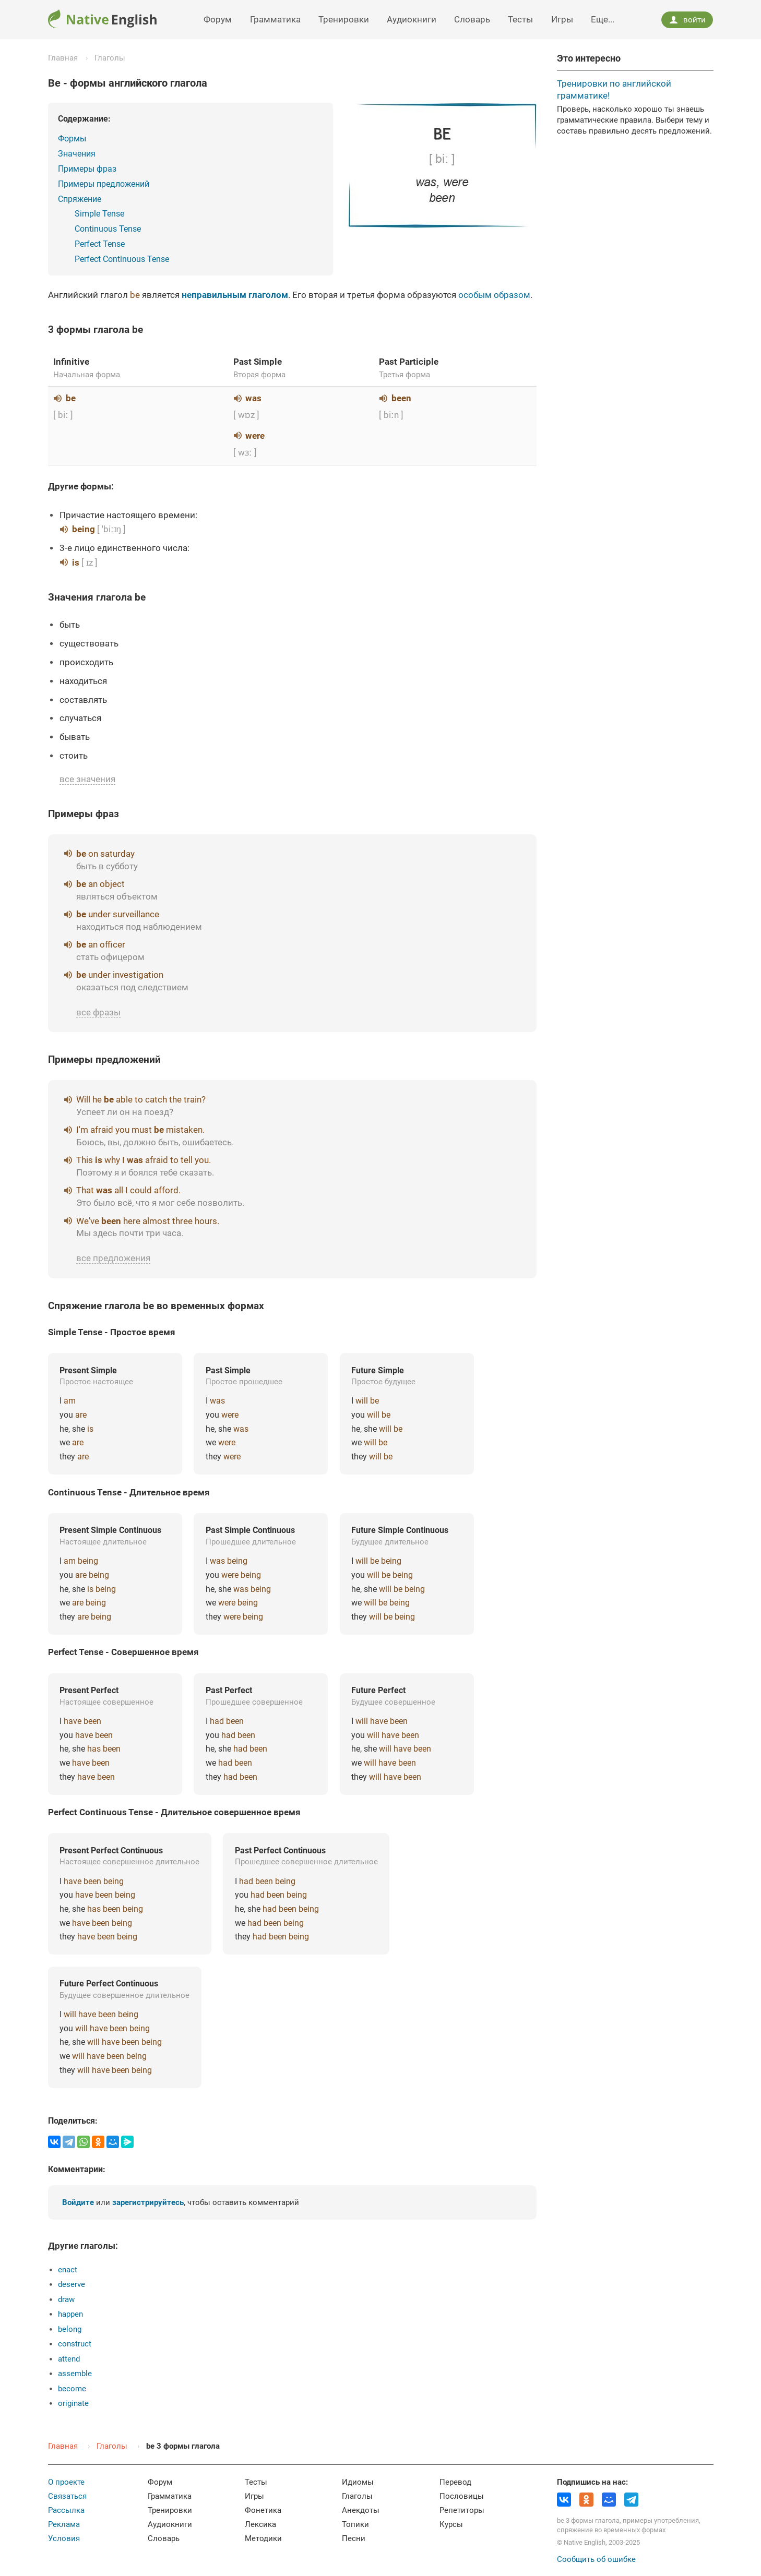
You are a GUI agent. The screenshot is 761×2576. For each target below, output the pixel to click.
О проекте (66, 2482)
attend (69, 2359)
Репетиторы (461, 2510)
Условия (64, 2538)
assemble (75, 2373)
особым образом (494, 295)
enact (67, 2269)
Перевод (455, 2482)
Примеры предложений (103, 184)
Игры (562, 19)
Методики (263, 2538)
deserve (71, 2284)
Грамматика (275, 19)
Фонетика (263, 2510)
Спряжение (79, 199)
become (72, 2388)
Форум (218, 19)
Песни (353, 2538)
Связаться (67, 2496)
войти (687, 20)
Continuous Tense (108, 229)
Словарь (472, 19)
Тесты (520, 19)
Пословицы (461, 2496)
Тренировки (343, 19)
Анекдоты (360, 2510)
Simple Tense (99, 214)
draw (66, 2299)
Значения (77, 154)
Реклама (64, 2524)
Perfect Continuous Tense (122, 259)
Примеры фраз (87, 169)
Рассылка (66, 2510)
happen (70, 2314)
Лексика (260, 2524)
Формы (72, 138)
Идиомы (358, 2482)
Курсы (451, 2524)
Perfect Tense (100, 244)
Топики (355, 2524)
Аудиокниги (411, 19)
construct (74, 2344)
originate (73, 2403)
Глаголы (109, 58)
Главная (63, 58)
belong (69, 2329)
